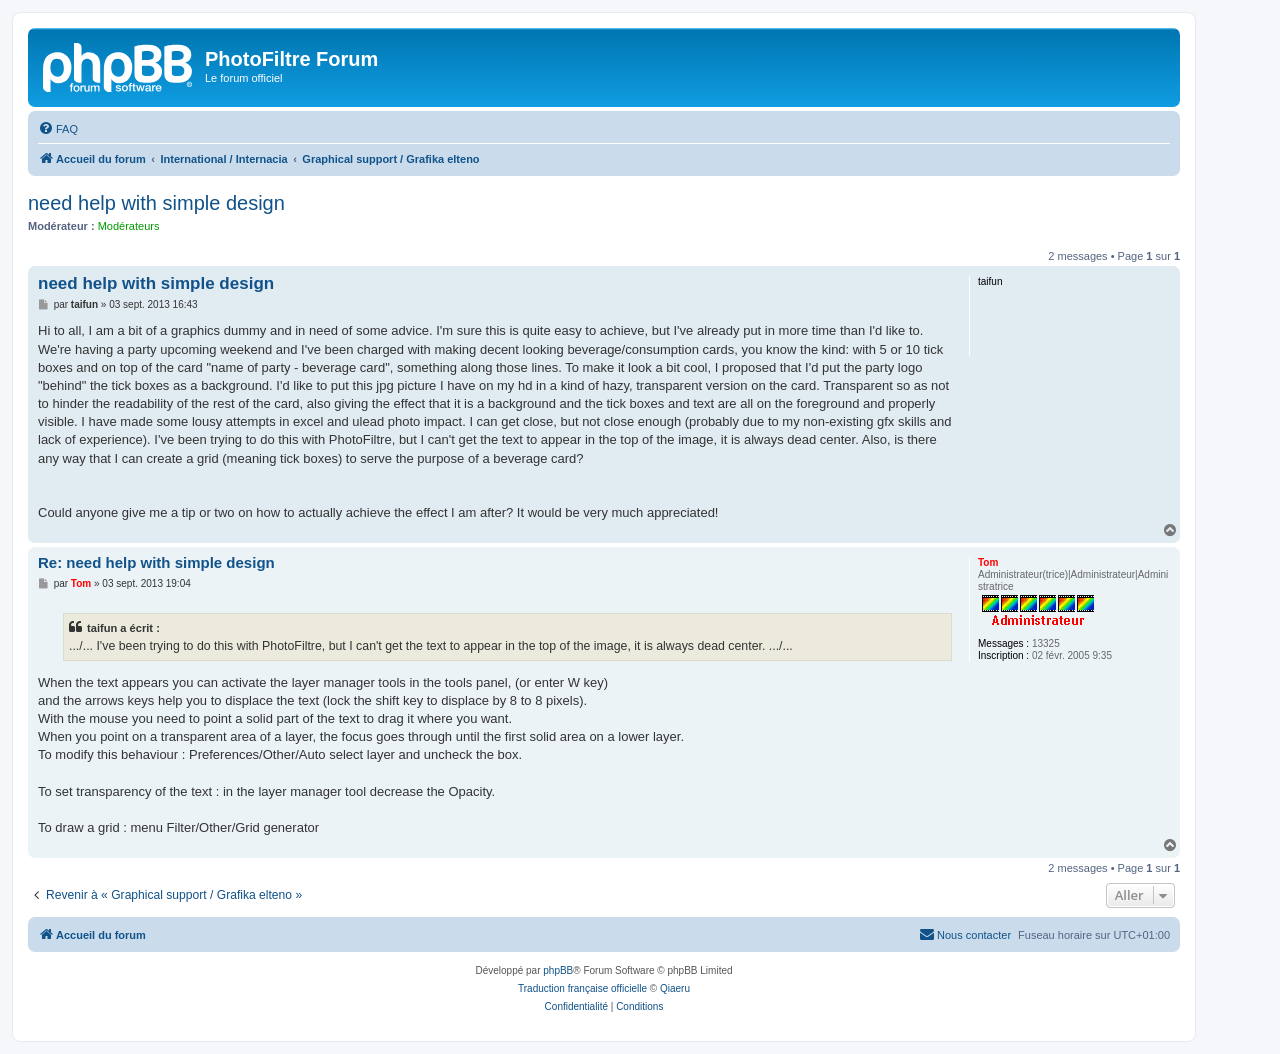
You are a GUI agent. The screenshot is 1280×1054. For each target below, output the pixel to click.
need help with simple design (156, 203)
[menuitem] (58, 129)
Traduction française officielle (582, 988)
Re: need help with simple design (156, 562)
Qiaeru (675, 988)
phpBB (558, 970)
